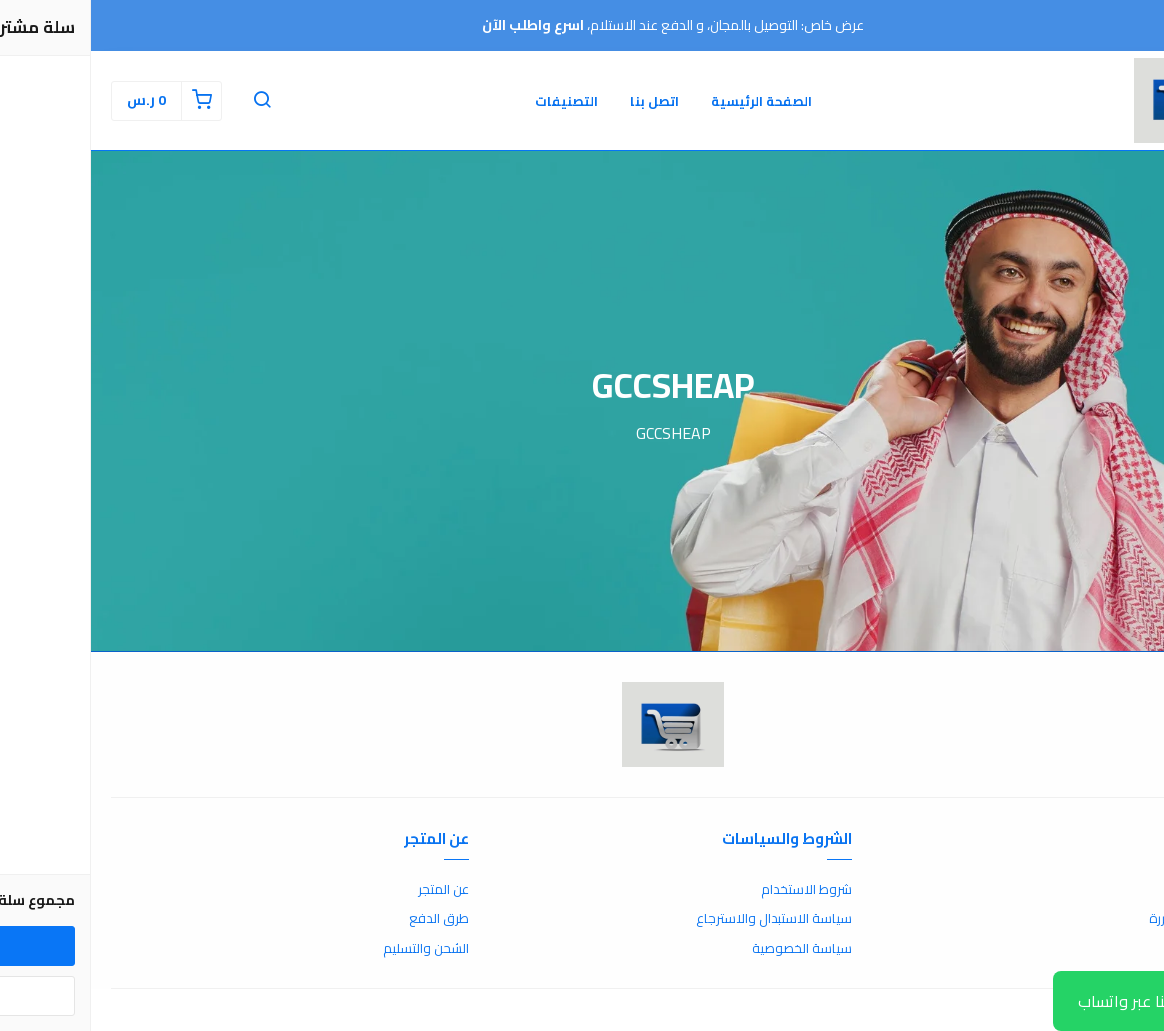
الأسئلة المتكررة (1101, 919)
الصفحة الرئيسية (670, 101)
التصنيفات (475, 101)
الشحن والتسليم (335, 949)
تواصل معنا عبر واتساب (1063, 1001)
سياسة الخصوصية (711, 949)
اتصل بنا (563, 101)
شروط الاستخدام (715, 890)
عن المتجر (352, 890)
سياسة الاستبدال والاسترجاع (683, 919)
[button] (171, 101)
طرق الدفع (348, 919)
